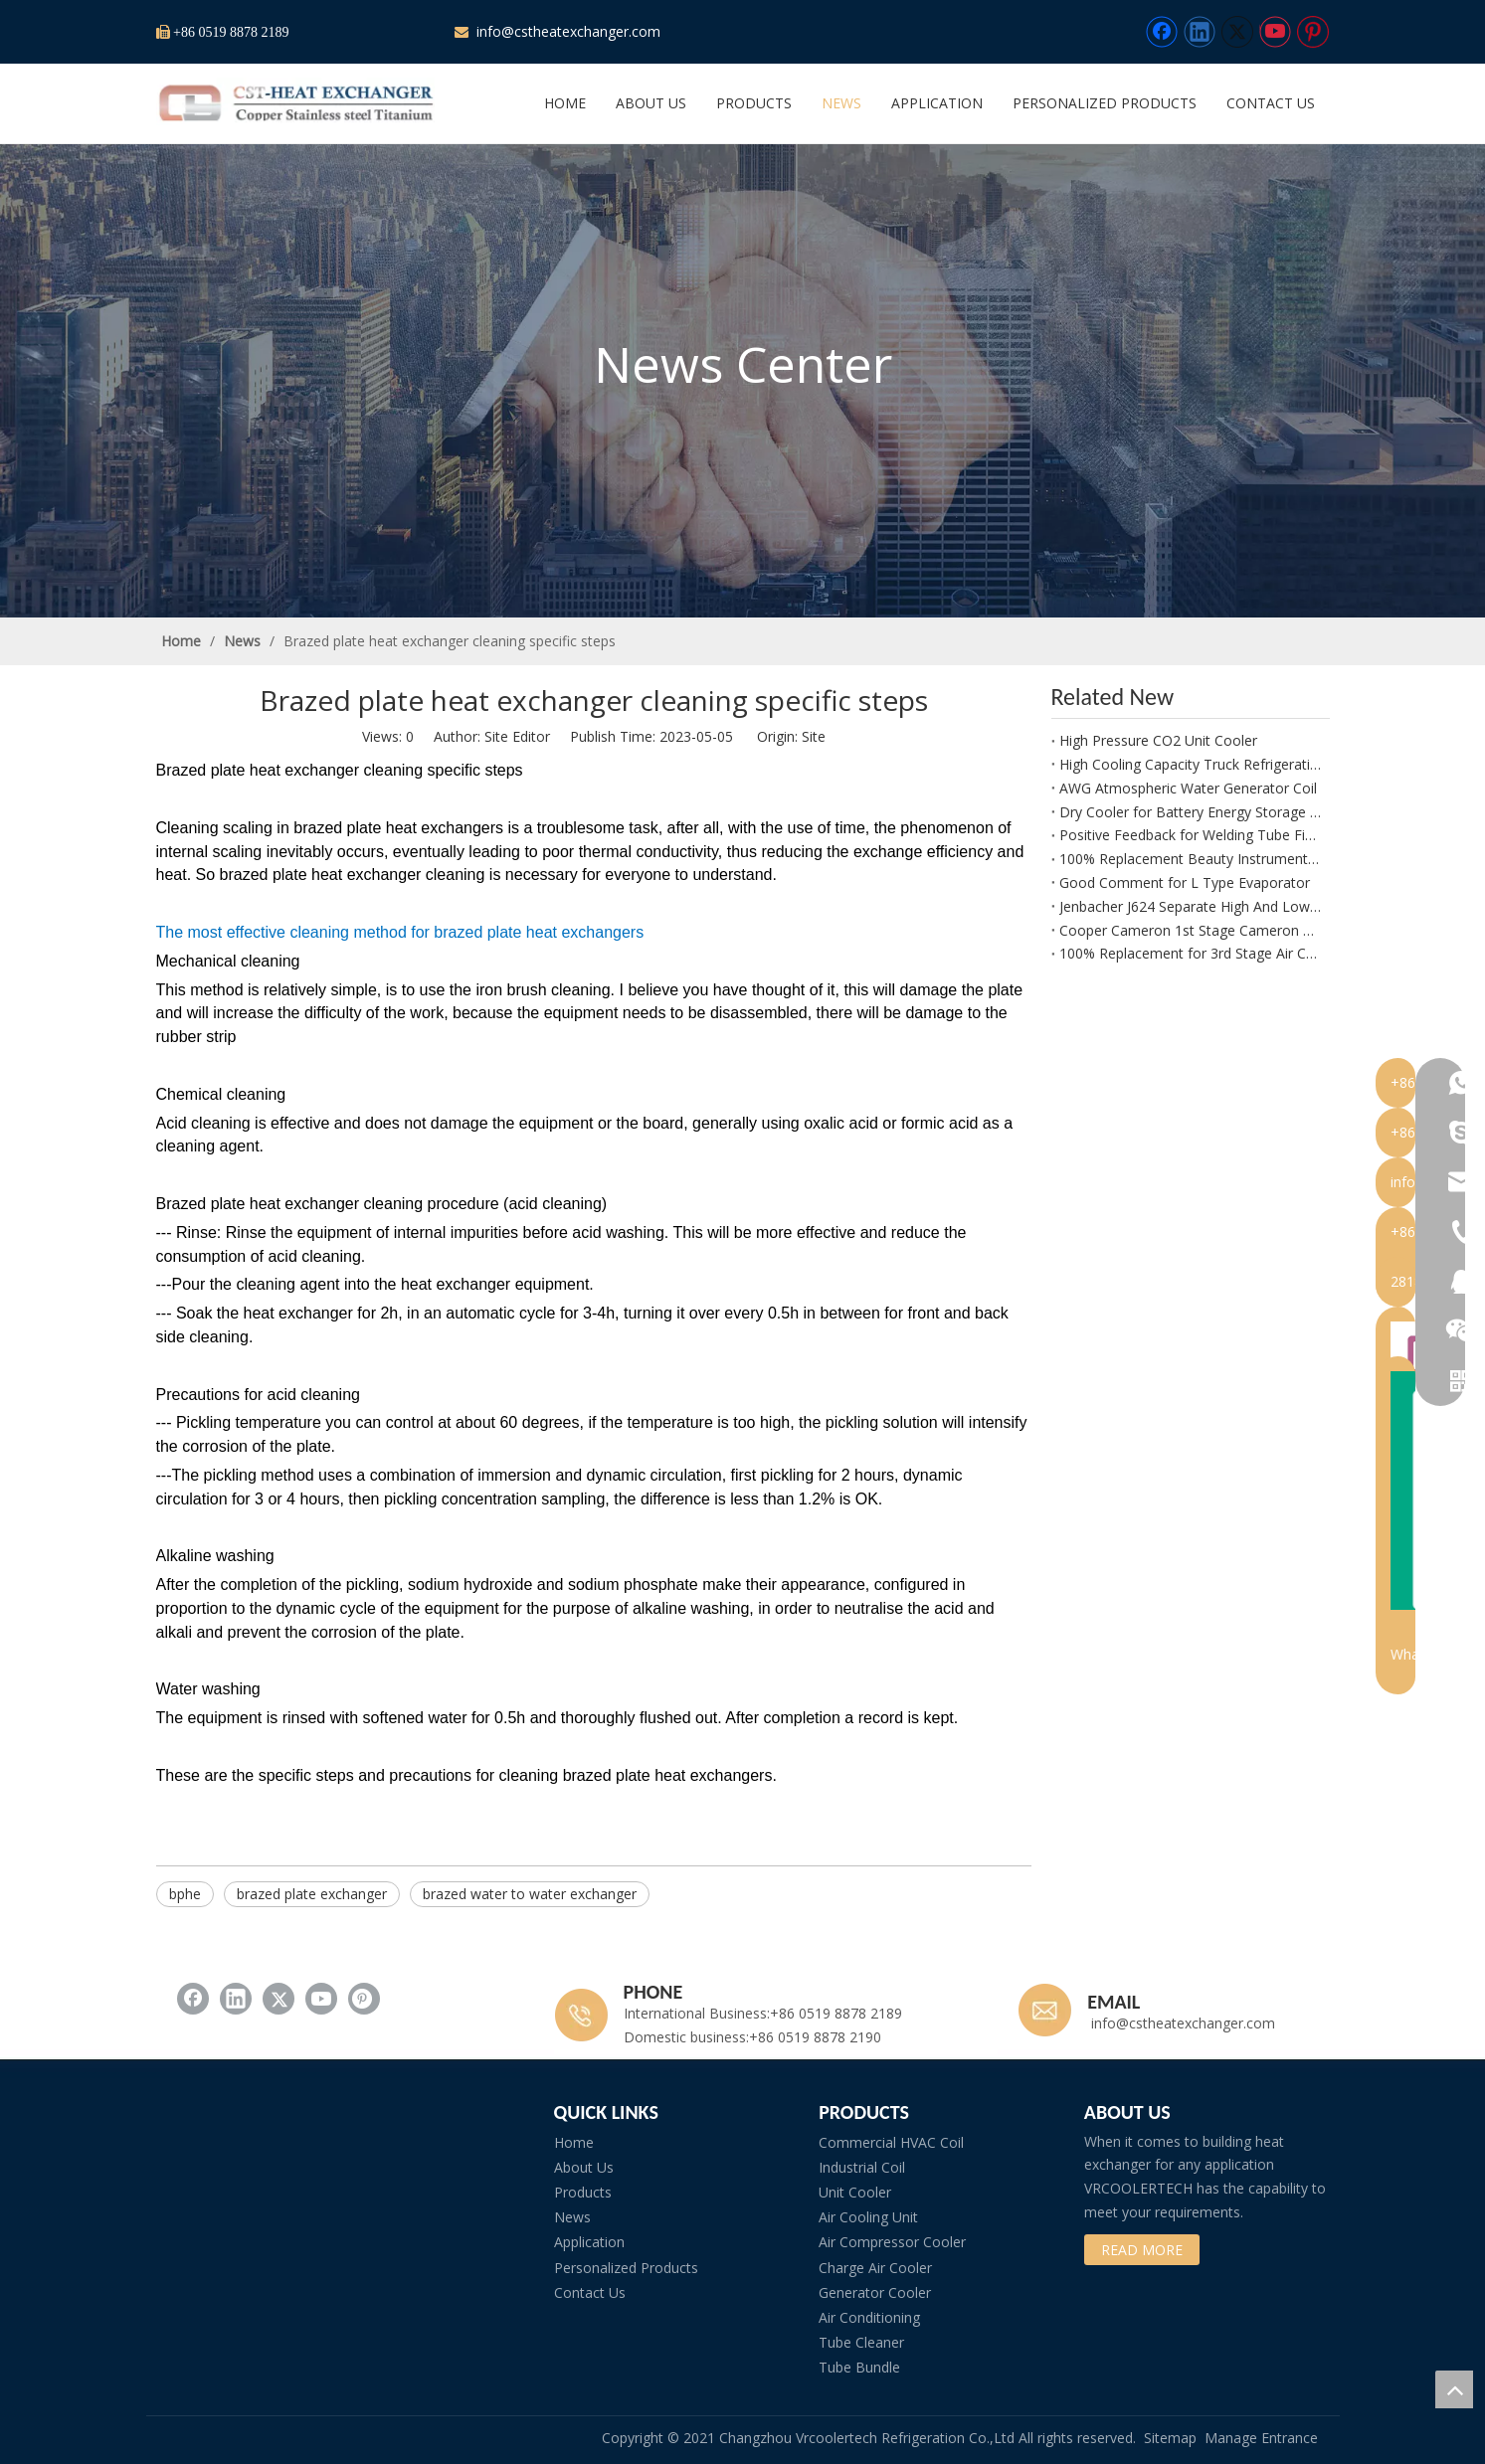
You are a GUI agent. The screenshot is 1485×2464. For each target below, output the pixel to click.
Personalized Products (626, 2267)
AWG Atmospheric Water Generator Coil (1188, 788)
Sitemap (1170, 2437)
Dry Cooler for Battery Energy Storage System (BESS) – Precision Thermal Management (1190, 811)
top (1454, 2389)
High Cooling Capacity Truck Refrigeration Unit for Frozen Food (1190, 764)
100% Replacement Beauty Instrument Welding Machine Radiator (1190, 858)
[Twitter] (1237, 32)
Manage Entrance (1261, 2437)
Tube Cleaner (861, 2342)
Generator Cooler (875, 2292)
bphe (185, 1893)
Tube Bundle (859, 2367)
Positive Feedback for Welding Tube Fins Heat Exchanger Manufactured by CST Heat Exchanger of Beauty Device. (1190, 834)
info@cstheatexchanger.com (566, 31)
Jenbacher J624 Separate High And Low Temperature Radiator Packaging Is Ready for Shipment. (1190, 906)
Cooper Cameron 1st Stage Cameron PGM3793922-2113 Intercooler (1190, 930)
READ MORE (1142, 2249)
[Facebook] (1162, 32)
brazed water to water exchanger (530, 1893)
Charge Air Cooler (875, 2267)
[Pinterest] (1313, 32)
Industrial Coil (862, 2167)
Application (589, 2241)
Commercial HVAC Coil (891, 2142)
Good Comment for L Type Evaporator (1184, 882)
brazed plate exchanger (312, 1893)
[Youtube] (1275, 32)
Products (583, 2192)
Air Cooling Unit (868, 2216)
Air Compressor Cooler (892, 2241)
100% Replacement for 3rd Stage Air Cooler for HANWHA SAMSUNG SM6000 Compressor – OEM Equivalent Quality (1190, 953)
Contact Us (590, 2292)
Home (574, 2142)
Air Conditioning (869, 2317)
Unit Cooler (855, 2192)
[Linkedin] (1199, 32)
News (572, 2216)
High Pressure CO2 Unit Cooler (1158, 740)
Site (814, 736)
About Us (584, 2167)
